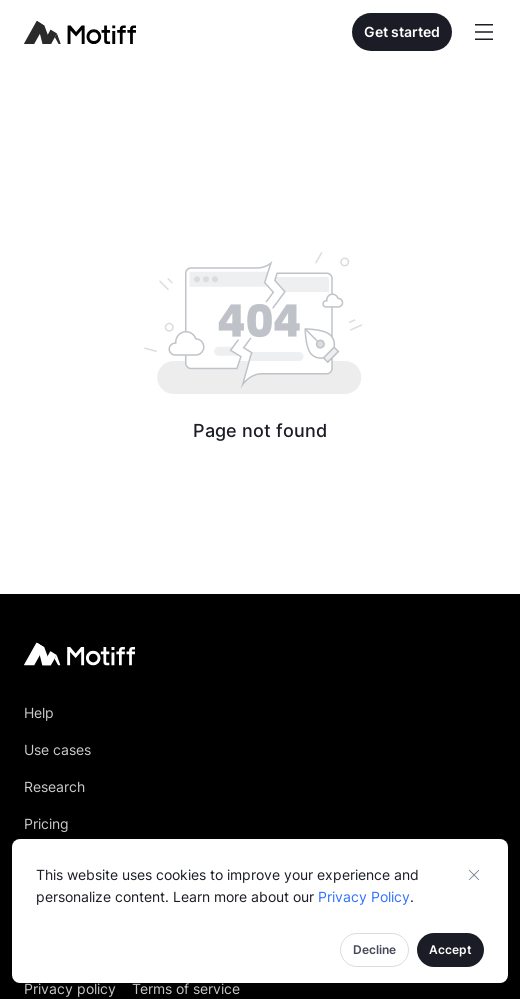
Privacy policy (70, 988)
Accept (450, 949)
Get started (402, 31)
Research (54, 786)
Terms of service (186, 988)
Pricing (46, 823)
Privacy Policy (364, 896)
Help (39, 712)
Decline (374, 949)
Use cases (57, 749)
